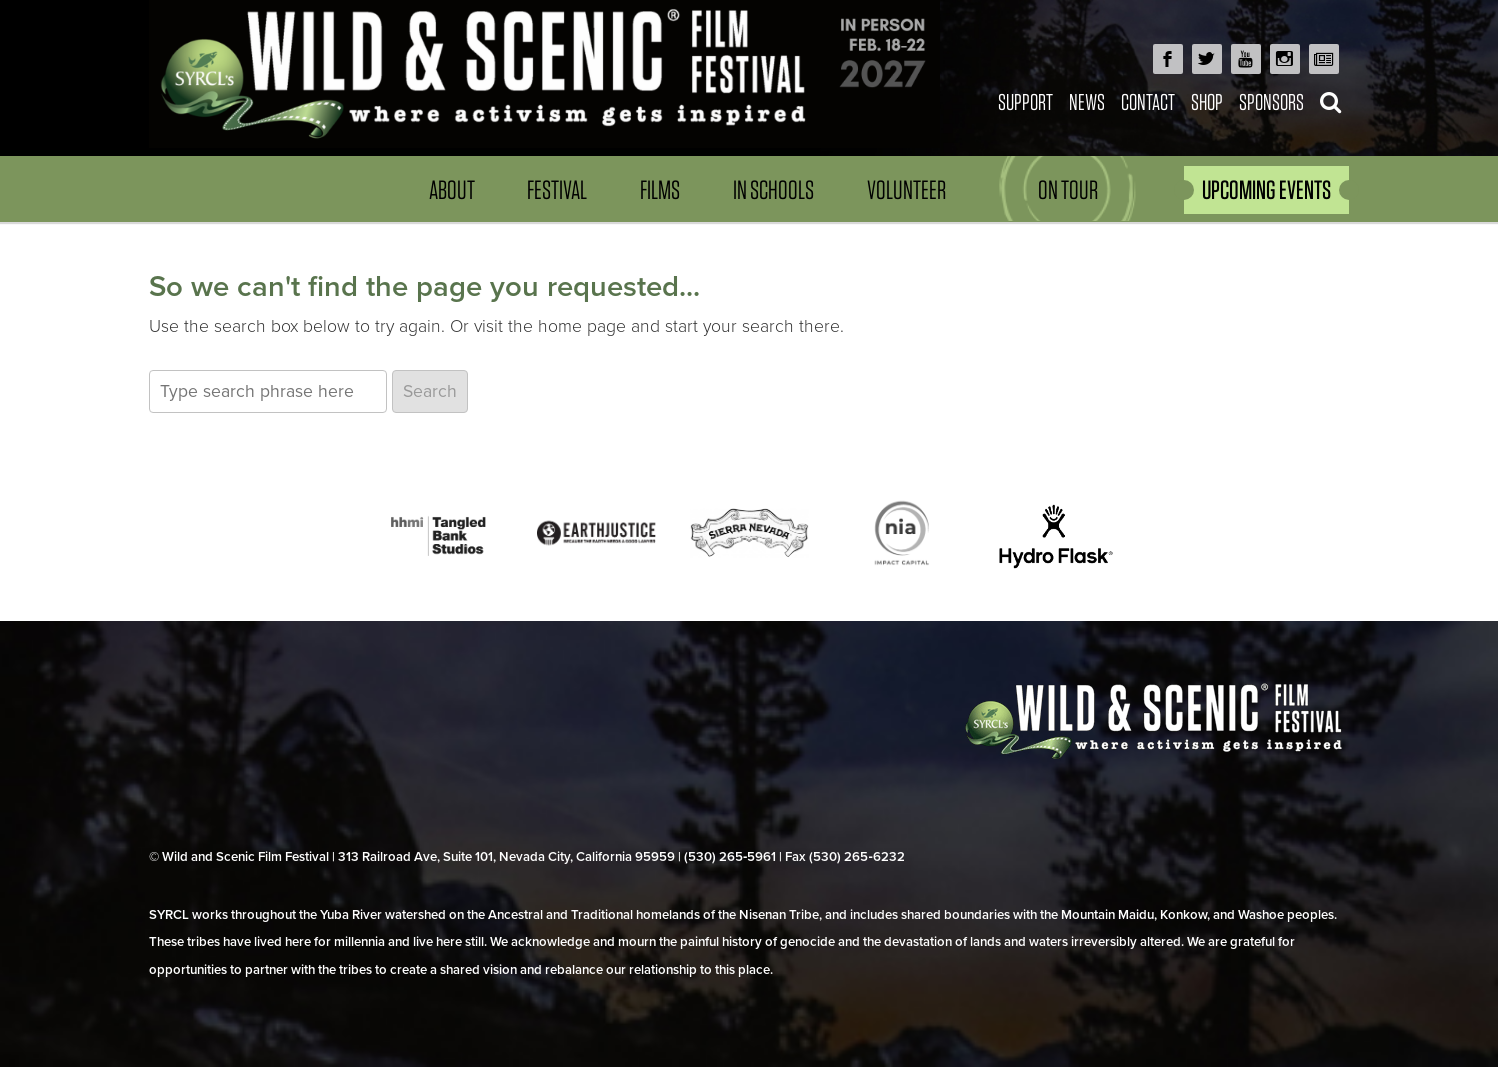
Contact (1148, 101)
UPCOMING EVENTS (1266, 189)
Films (660, 189)
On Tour (1068, 189)
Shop (1207, 101)
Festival (557, 189)
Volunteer (906, 189)
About (452, 189)
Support (1025, 101)
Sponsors (1271, 101)
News (1087, 101)
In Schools (773, 189)
